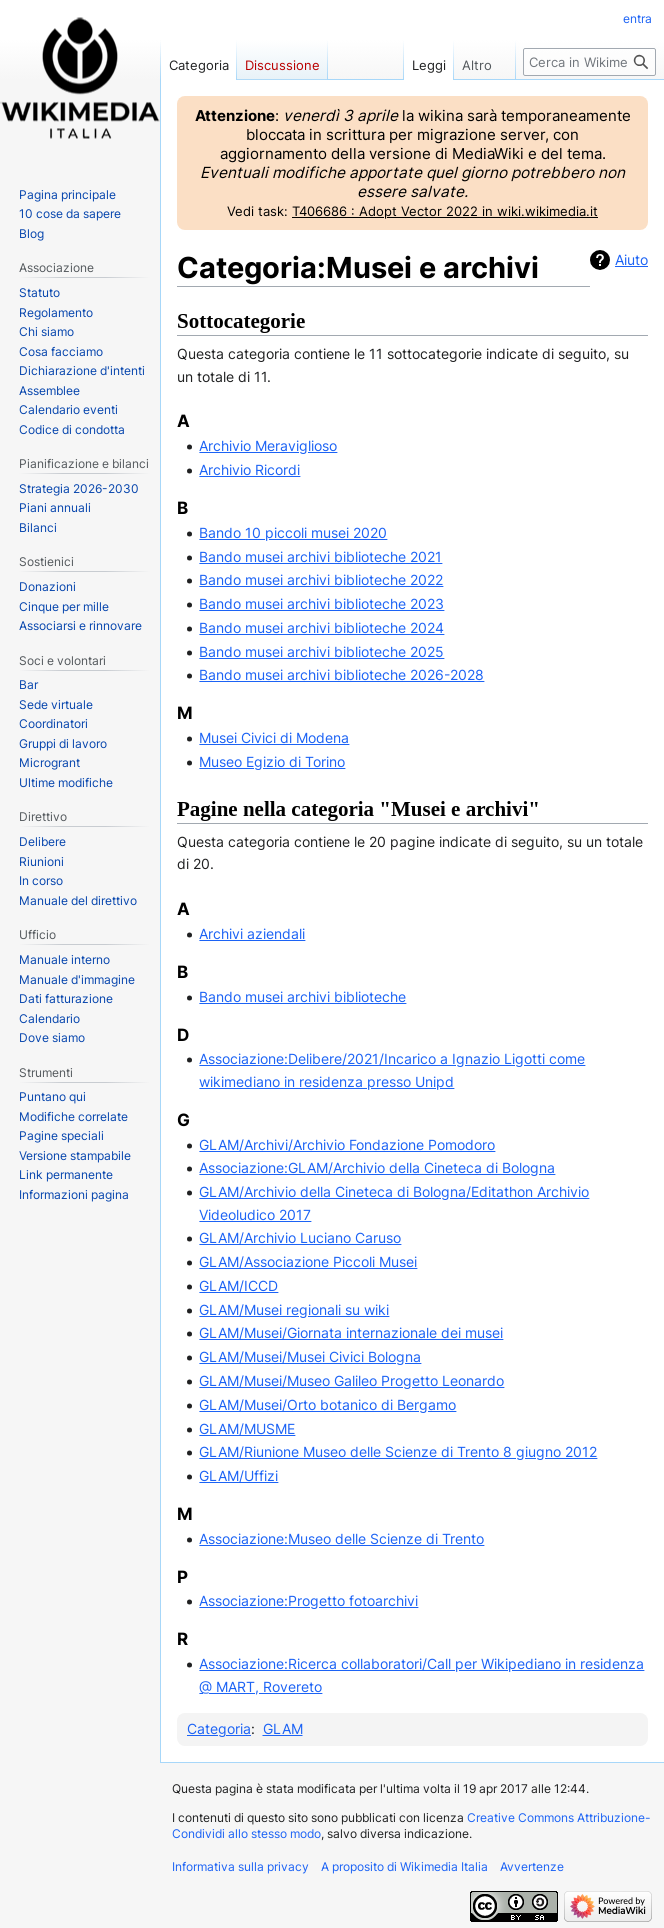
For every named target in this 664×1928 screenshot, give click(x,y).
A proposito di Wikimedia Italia (404, 1866)
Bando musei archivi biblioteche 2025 (321, 651)
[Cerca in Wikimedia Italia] (589, 62)
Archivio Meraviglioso (268, 445)
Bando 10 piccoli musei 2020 (293, 532)
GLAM (283, 1728)
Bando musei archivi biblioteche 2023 (321, 603)
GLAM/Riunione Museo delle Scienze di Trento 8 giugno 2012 (398, 1451)
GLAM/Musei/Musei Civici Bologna (310, 1356)
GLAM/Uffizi (238, 1475)
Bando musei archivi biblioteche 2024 (321, 627)
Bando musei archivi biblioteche (302, 996)
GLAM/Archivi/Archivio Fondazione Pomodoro (347, 1144)
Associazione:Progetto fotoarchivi (308, 1600)
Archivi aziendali (252, 933)
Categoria (219, 1728)
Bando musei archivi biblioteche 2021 (320, 556)
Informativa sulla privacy (240, 1866)
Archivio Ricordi (249, 469)
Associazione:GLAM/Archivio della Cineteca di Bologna (377, 1167)
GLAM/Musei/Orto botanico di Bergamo (327, 1404)
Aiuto (631, 259)
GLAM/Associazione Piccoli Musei (308, 1261)
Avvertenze (532, 1866)
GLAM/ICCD (238, 1285)
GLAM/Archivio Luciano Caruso (300, 1237)
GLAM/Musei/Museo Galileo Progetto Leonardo (351, 1380)
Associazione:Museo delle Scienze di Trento (341, 1538)
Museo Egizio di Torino (272, 761)
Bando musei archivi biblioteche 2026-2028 (341, 674)
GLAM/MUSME (247, 1428)
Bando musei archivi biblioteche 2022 (321, 579)
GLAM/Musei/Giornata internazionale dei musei (351, 1332)
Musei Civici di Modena (274, 737)
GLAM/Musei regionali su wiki (294, 1309)
